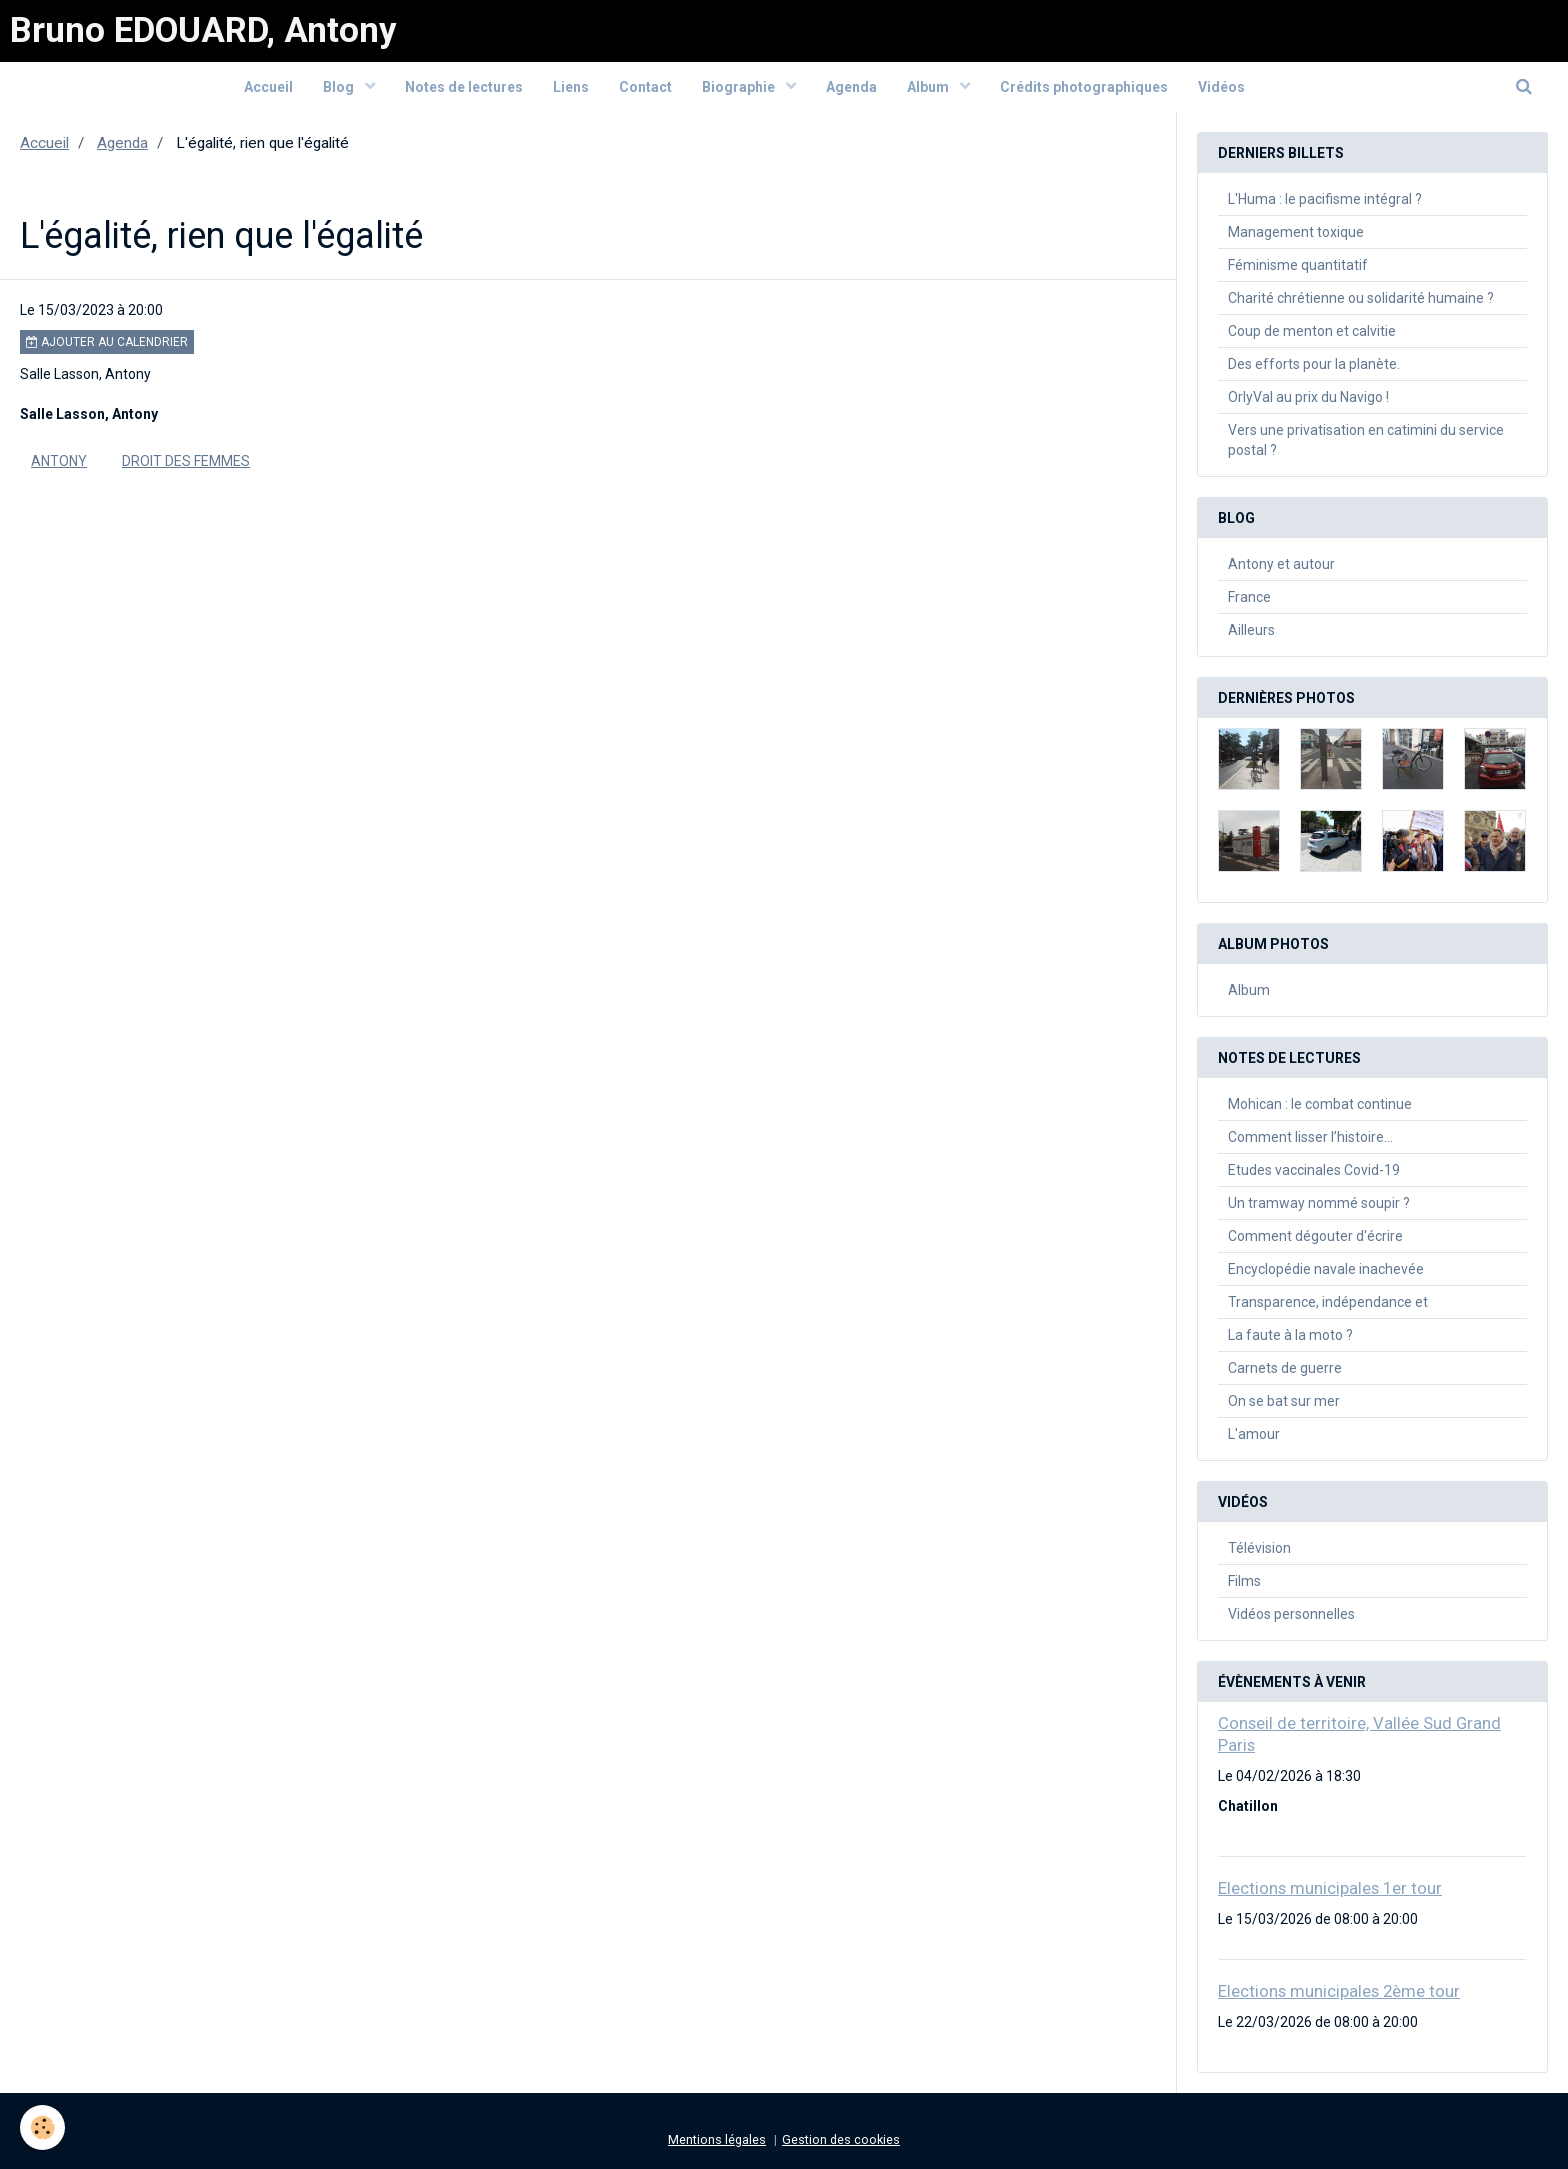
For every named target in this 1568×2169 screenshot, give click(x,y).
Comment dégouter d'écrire (1315, 1236)
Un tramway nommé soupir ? (1319, 1203)
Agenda (851, 87)
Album (929, 87)
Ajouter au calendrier (107, 342)
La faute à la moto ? (1290, 1335)
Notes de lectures (464, 87)
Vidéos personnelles (1291, 1614)
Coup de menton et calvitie (1312, 331)
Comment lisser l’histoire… (1310, 1137)
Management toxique (1296, 232)
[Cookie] (42, 2127)
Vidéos (1221, 87)
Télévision (1259, 1548)
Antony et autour (1281, 564)
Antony (59, 461)
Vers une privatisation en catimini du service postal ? (1366, 440)
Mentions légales (717, 2139)
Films (1244, 1581)
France (1249, 597)
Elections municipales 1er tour (1330, 1888)
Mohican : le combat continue (1320, 1104)
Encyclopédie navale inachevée (1326, 1269)
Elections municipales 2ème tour (1339, 1991)
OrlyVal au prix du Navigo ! (1308, 397)
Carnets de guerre (1285, 1368)
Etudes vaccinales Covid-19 (1314, 1170)
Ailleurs (1251, 630)
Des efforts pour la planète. (1314, 364)
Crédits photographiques (1084, 87)
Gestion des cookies (841, 2139)
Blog (340, 87)
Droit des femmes (186, 461)
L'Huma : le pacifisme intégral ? (1325, 199)
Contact (645, 87)
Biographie (740, 87)
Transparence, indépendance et (1328, 1302)
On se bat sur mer (1284, 1401)
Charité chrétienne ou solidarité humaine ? (1361, 298)
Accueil (268, 87)
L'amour (1254, 1434)
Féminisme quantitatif (1298, 265)
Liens (571, 87)
